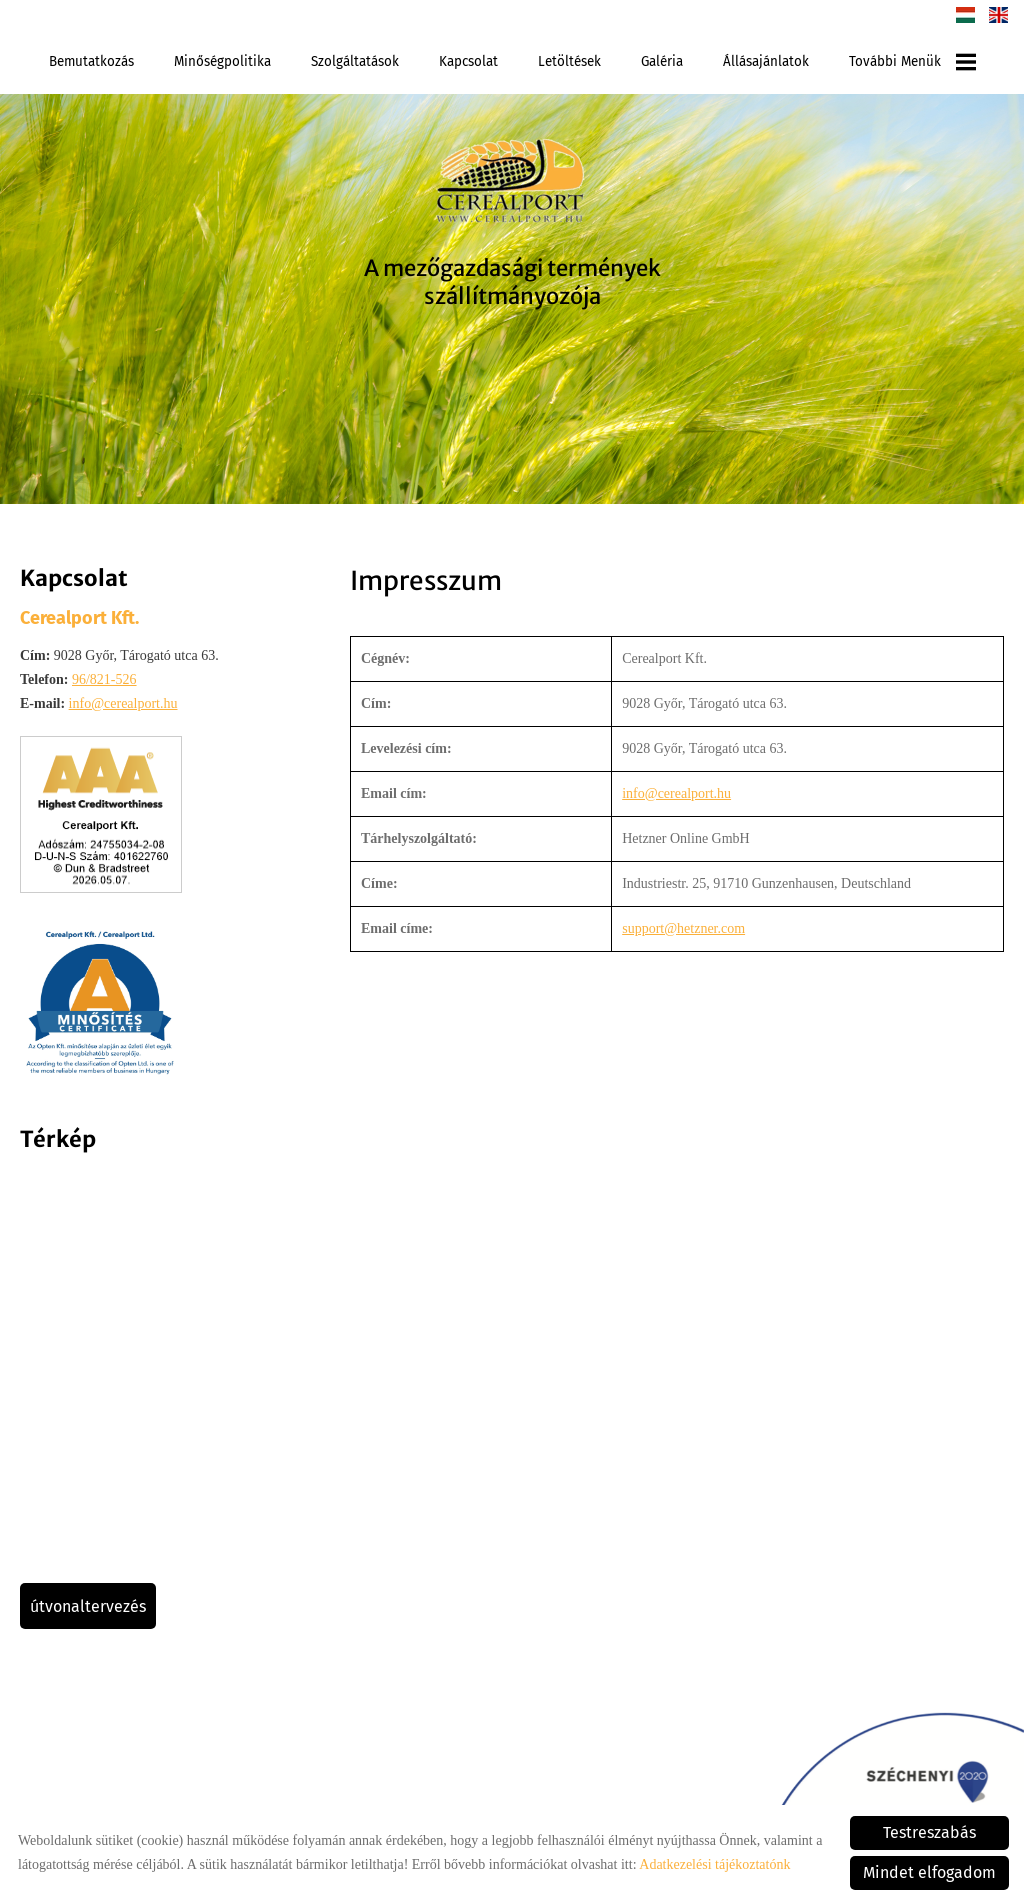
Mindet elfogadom (929, 1872)
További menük (912, 62)
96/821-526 (104, 679)
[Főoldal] (512, 184)
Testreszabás (929, 1832)
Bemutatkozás (91, 61)
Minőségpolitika (222, 61)
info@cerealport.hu (123, 703)
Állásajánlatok (766, 61)
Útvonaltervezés (88, 1606)
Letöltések (569, 61)
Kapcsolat (468, 61)
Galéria (662, 61)
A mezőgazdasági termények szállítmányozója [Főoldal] (512, 282)
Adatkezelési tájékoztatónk (714, 1864)
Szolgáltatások (355, 61)
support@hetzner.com (683, 928)
